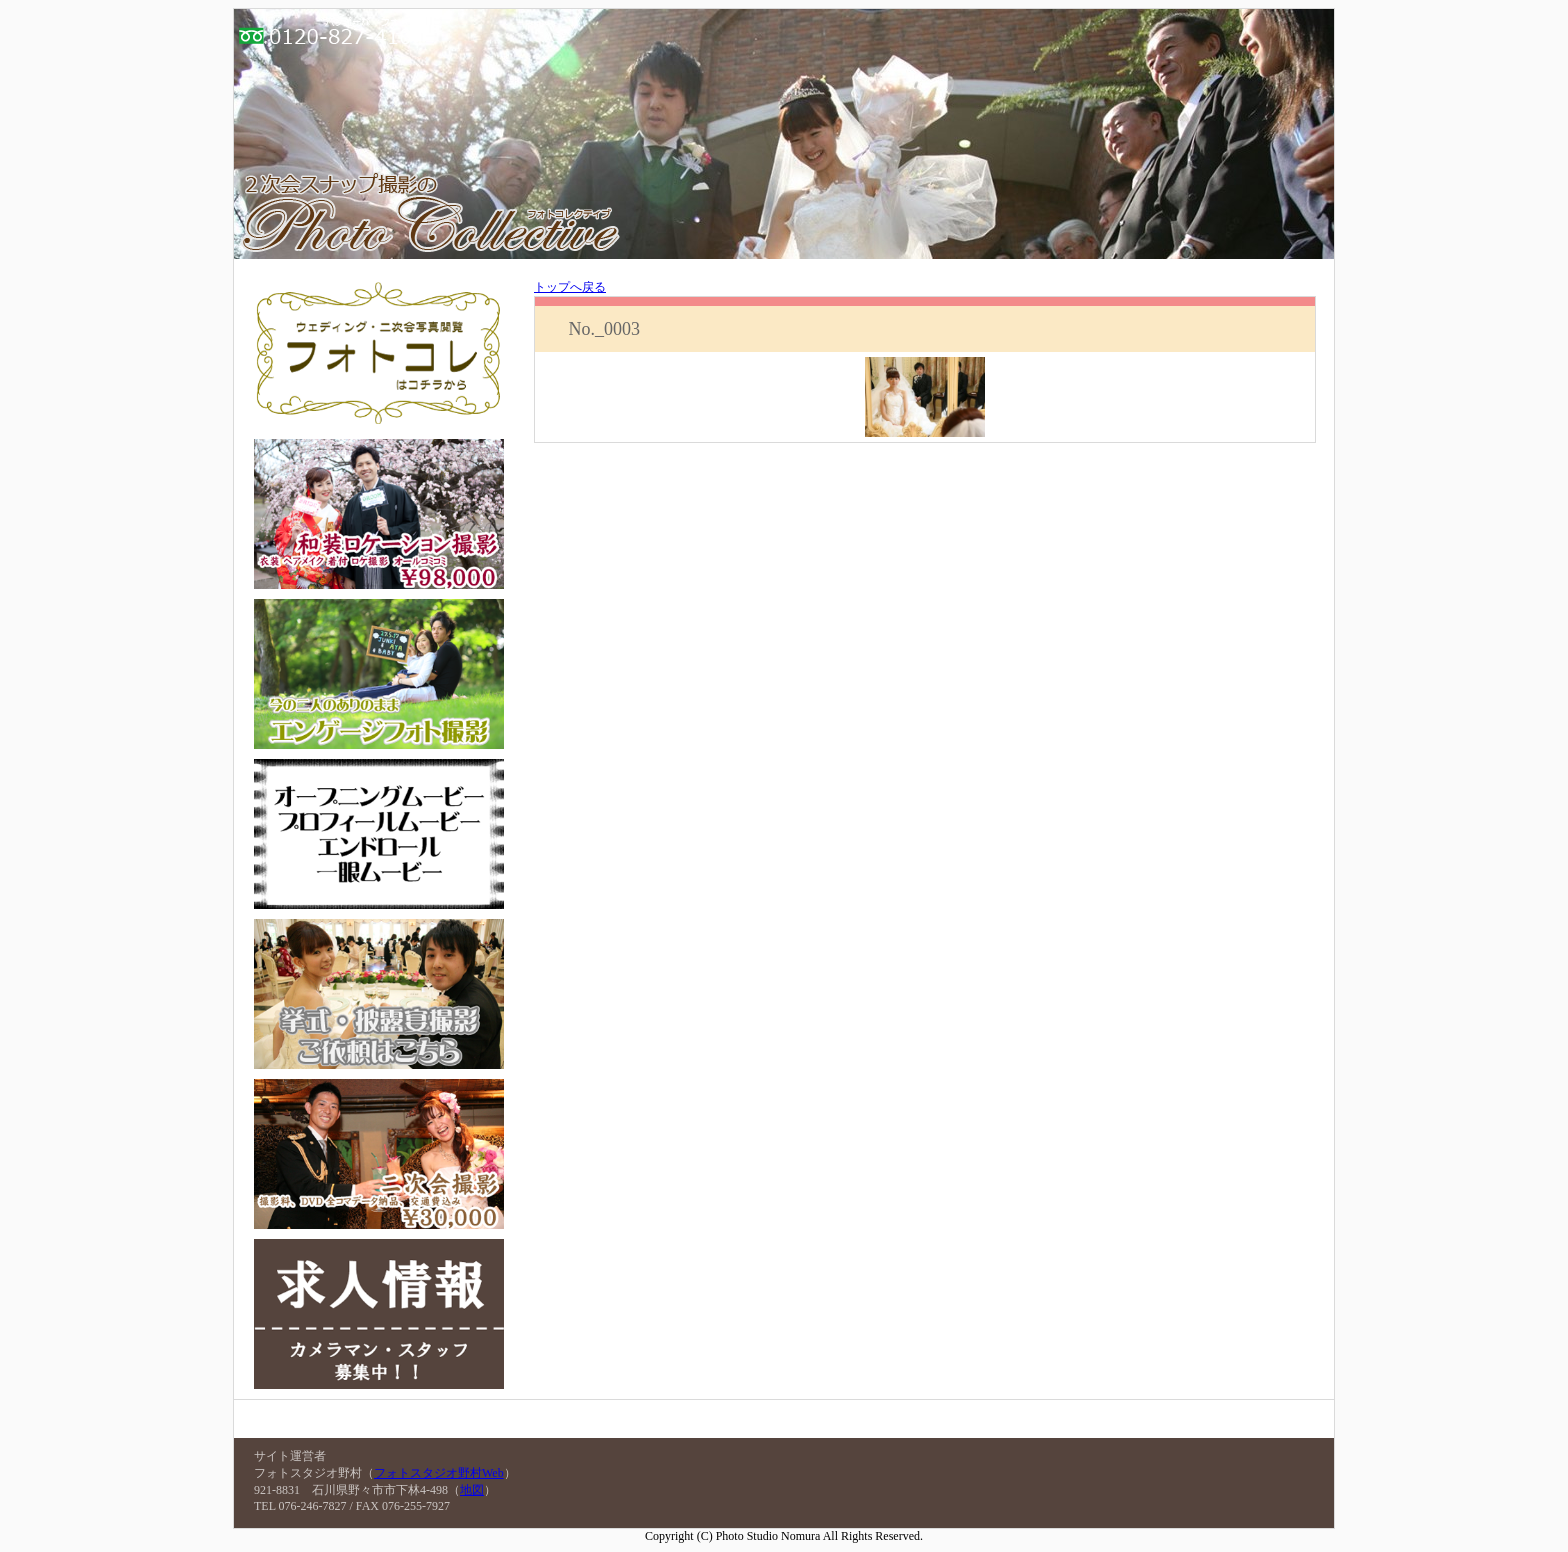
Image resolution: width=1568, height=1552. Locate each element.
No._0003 (604, 329)
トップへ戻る (570, 287)
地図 (472, 1490)
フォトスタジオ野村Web (439, 1473)
